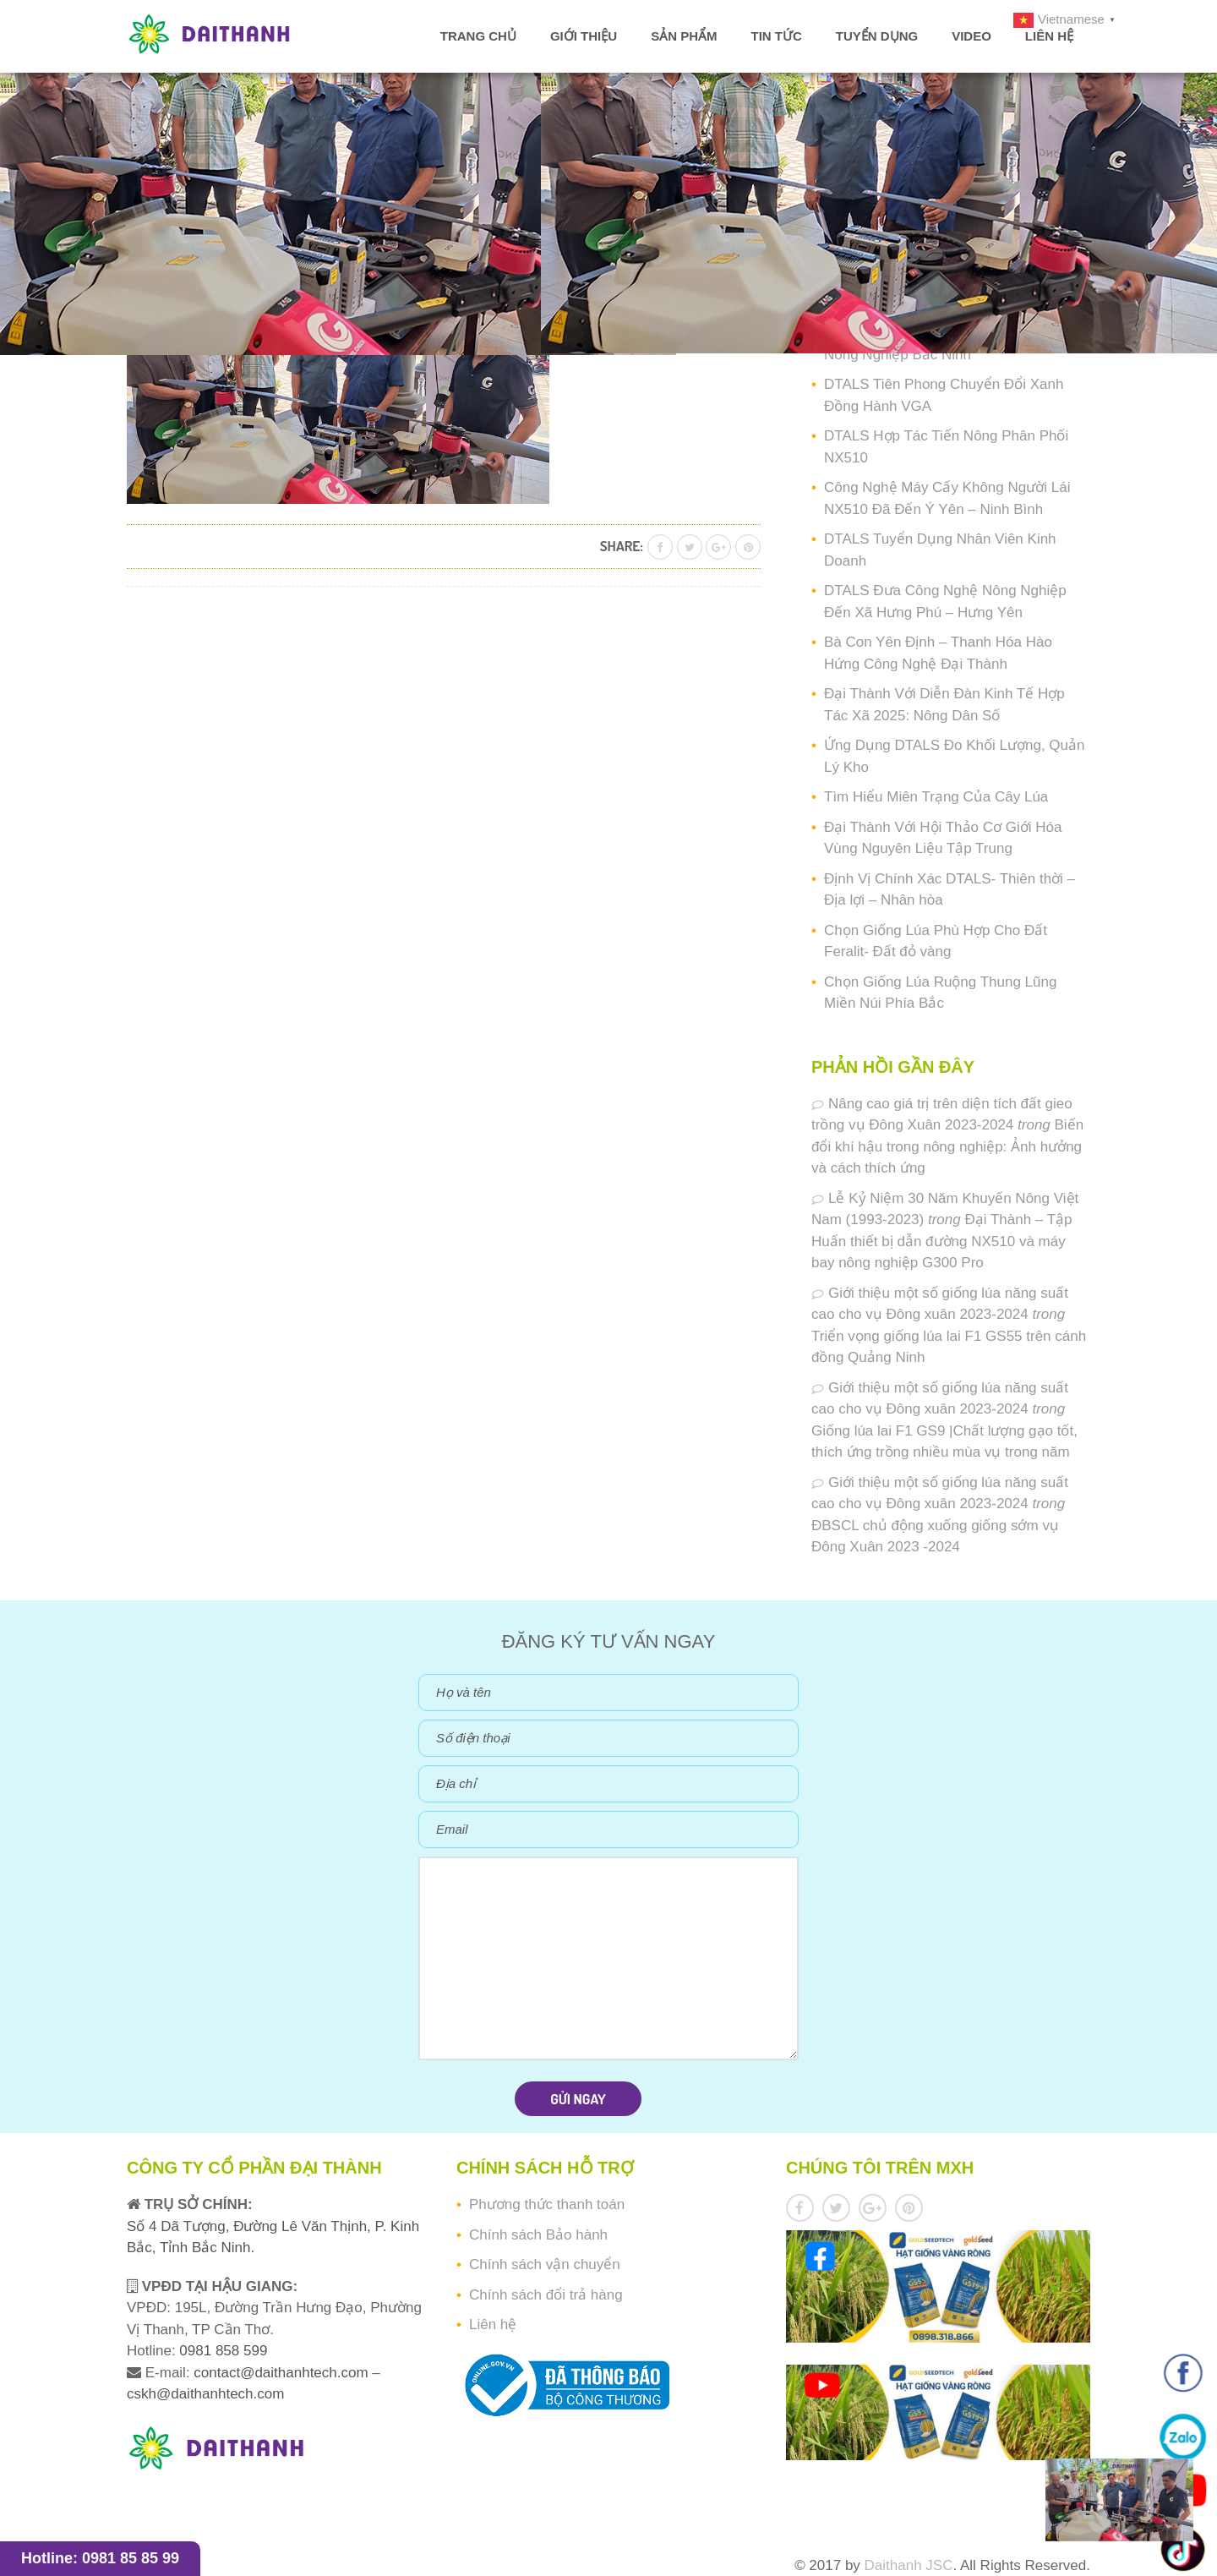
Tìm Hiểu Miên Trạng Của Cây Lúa (936, 797)
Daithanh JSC (909, 2565)
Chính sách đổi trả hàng (546, 2295)
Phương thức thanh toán (547, 2204)
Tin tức (775, 36)
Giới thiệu (583, 36)
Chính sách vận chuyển (544, 2264)
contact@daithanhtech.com (283, 2373)
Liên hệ (1049, 36)
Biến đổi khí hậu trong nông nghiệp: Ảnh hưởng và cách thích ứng (947, 1146)
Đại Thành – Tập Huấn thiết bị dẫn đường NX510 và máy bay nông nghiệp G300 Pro (941, 1241)
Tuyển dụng (877, 36)
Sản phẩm (684, 36)
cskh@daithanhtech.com (205, 2394)
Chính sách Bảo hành (538, 2235)
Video (971, 36)
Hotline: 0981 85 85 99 (100, 2558)
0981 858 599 (222, 2351)
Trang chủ (478, 36)
